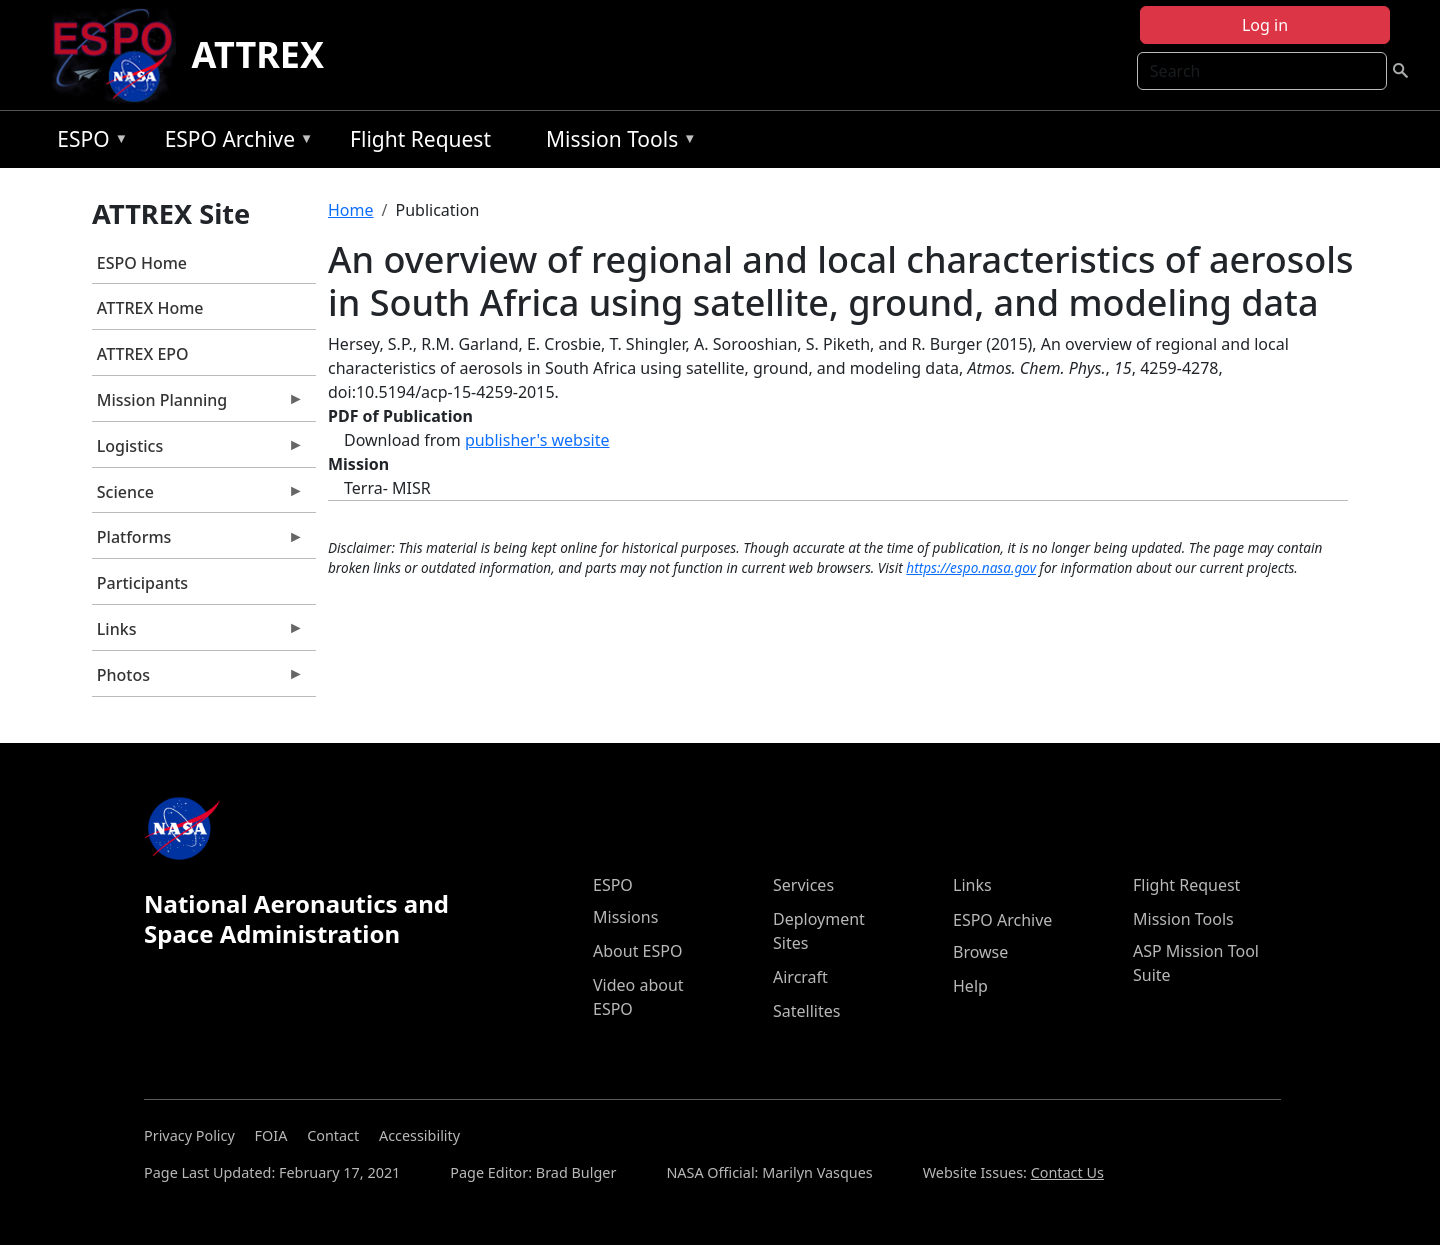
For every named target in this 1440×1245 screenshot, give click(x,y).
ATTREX (258, 54)
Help (970, 986)
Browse (980, 952)
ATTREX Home (150, 308)
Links (198, 634)
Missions (625, 917)
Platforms (198, 542)
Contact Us (1067, 1172)
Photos (198, 680)
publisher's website (537, 440)
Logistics (198, 451)
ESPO (87, 142)
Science (198, 497)
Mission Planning (198, 405)
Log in (1265, 25)
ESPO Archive (234, 142)
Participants (142, 583)
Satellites (806, 1011)
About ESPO (637, 951)
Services (803, 885)
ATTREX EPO (143, 354)
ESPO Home (142, 263)
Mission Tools (616, 142)
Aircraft (800, 977)
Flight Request (420, 139)
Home (351, 210)
